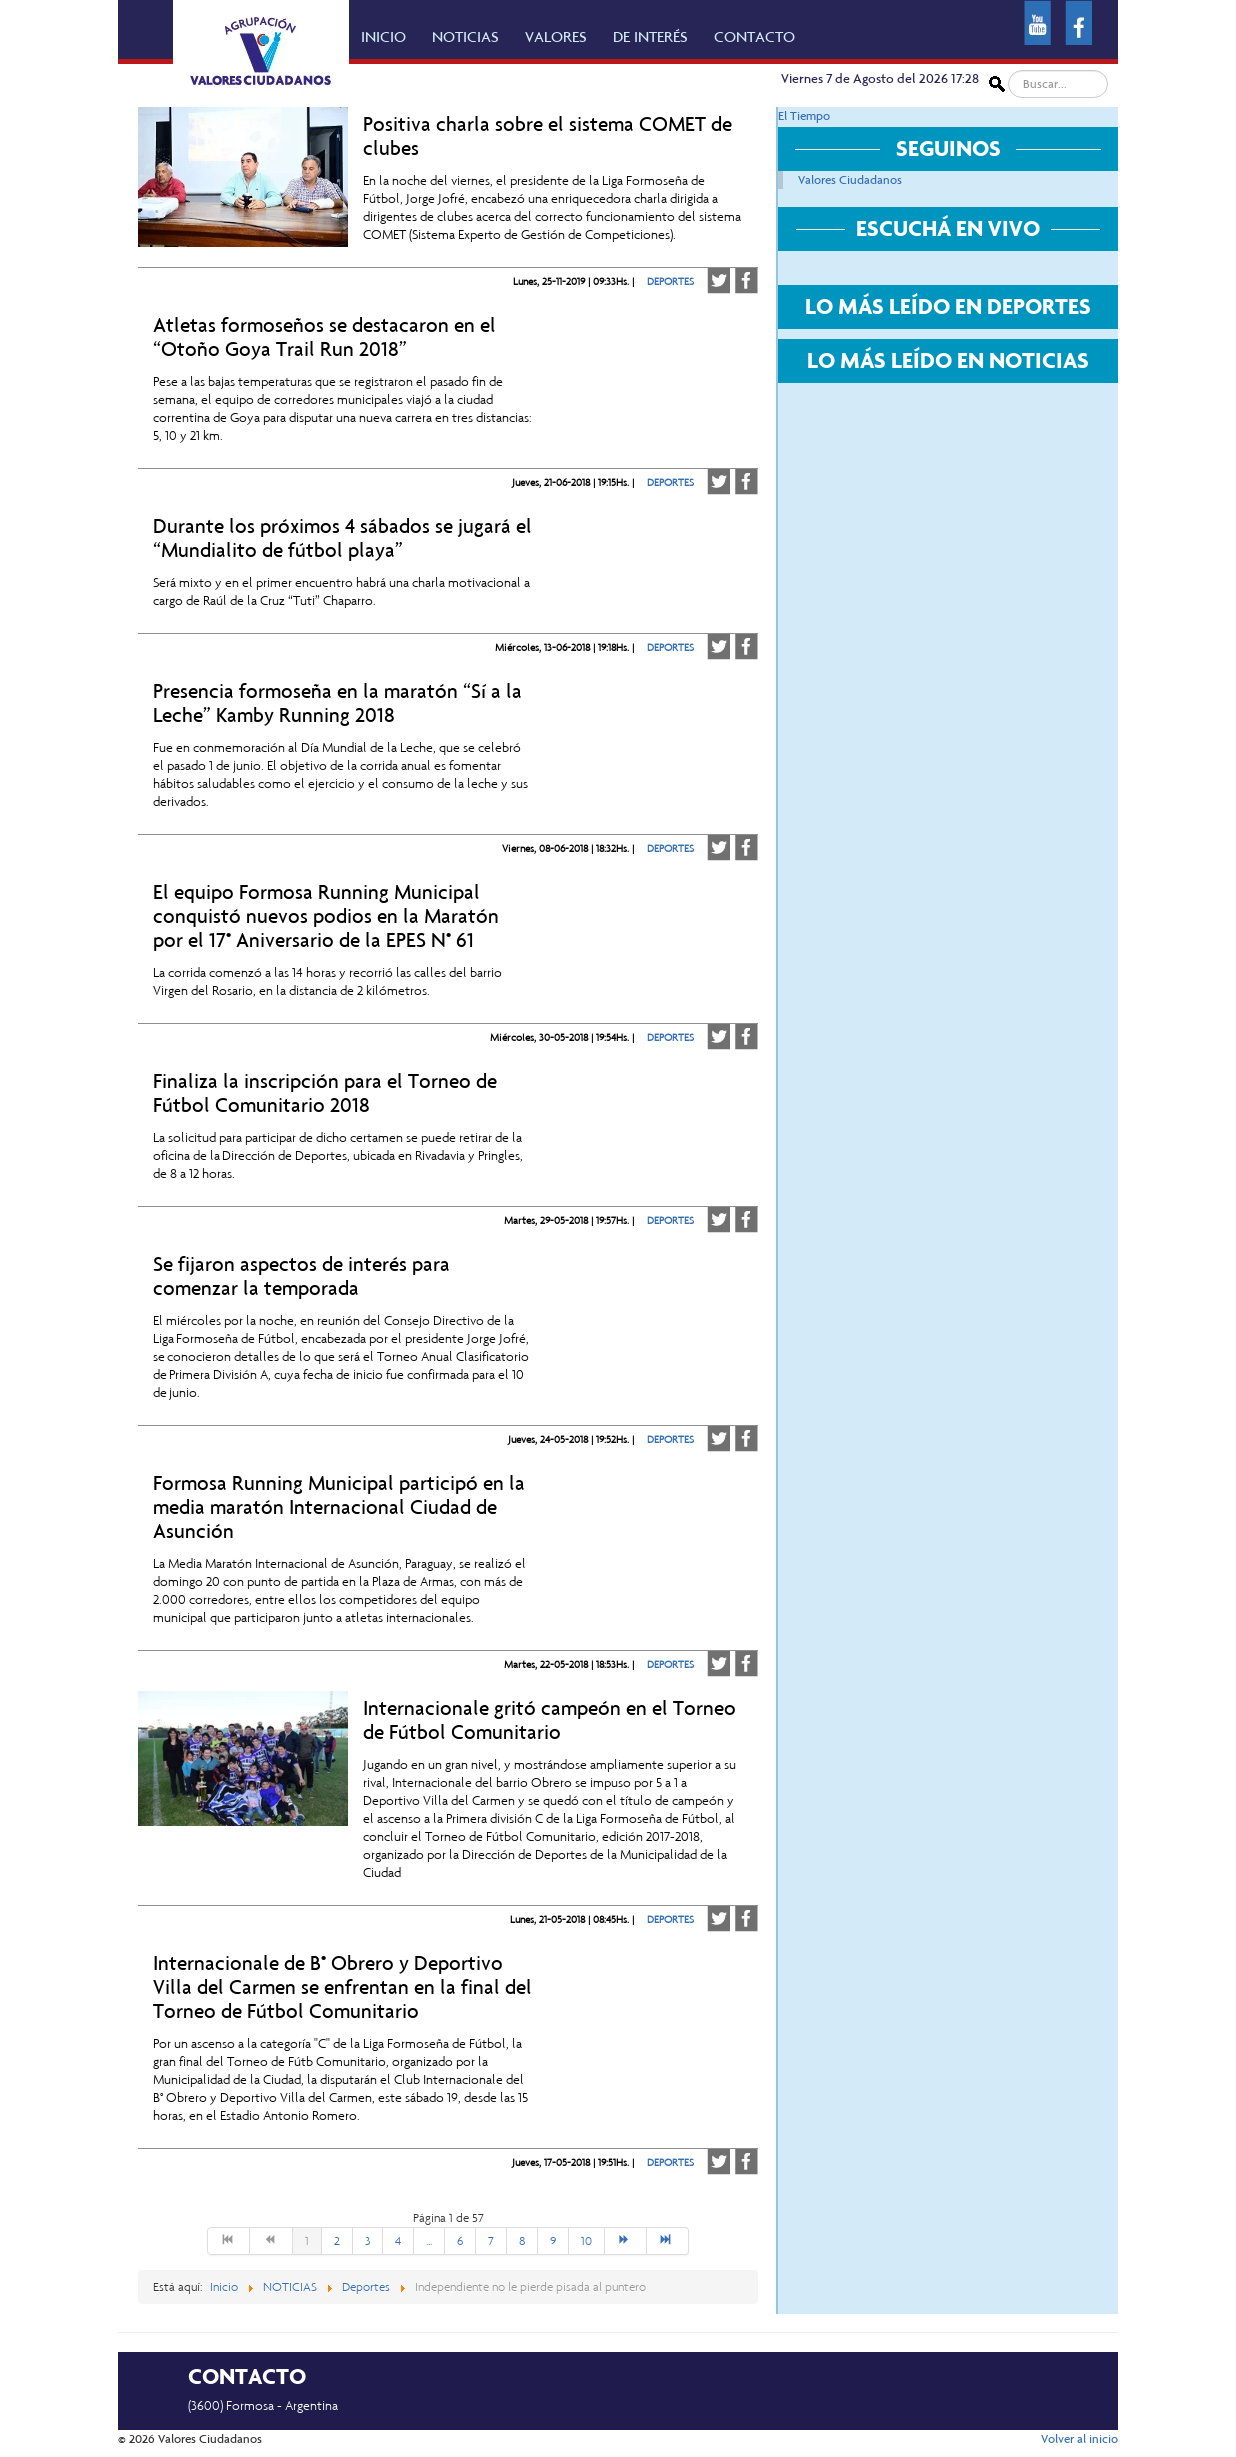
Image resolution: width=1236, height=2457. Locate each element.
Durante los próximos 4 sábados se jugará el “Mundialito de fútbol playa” (342, 538)
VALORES (556, 37)
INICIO (383, 37)
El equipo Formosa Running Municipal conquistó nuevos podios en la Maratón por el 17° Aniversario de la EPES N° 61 (326, 916)
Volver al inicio (1079, 2439)
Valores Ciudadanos (850, 180)
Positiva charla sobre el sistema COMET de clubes (547, 136)
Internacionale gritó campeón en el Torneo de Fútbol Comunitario (549, 1720)
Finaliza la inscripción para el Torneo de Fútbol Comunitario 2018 (325, 1093)
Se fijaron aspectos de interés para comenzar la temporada (301, 1276)
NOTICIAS (465, 37)
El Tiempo (804, 116)
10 (586, 2241)
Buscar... (1005, 70)
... (429, 2241)
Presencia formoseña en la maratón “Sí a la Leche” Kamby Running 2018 (337, 703)
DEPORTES (670, 281)
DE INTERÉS (650, 37)
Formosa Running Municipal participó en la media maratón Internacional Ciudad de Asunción (339, 1507)
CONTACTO (754, 37)
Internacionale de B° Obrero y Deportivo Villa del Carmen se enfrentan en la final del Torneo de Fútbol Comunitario (342, 1987)
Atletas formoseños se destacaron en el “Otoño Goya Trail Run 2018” (324, 337)
